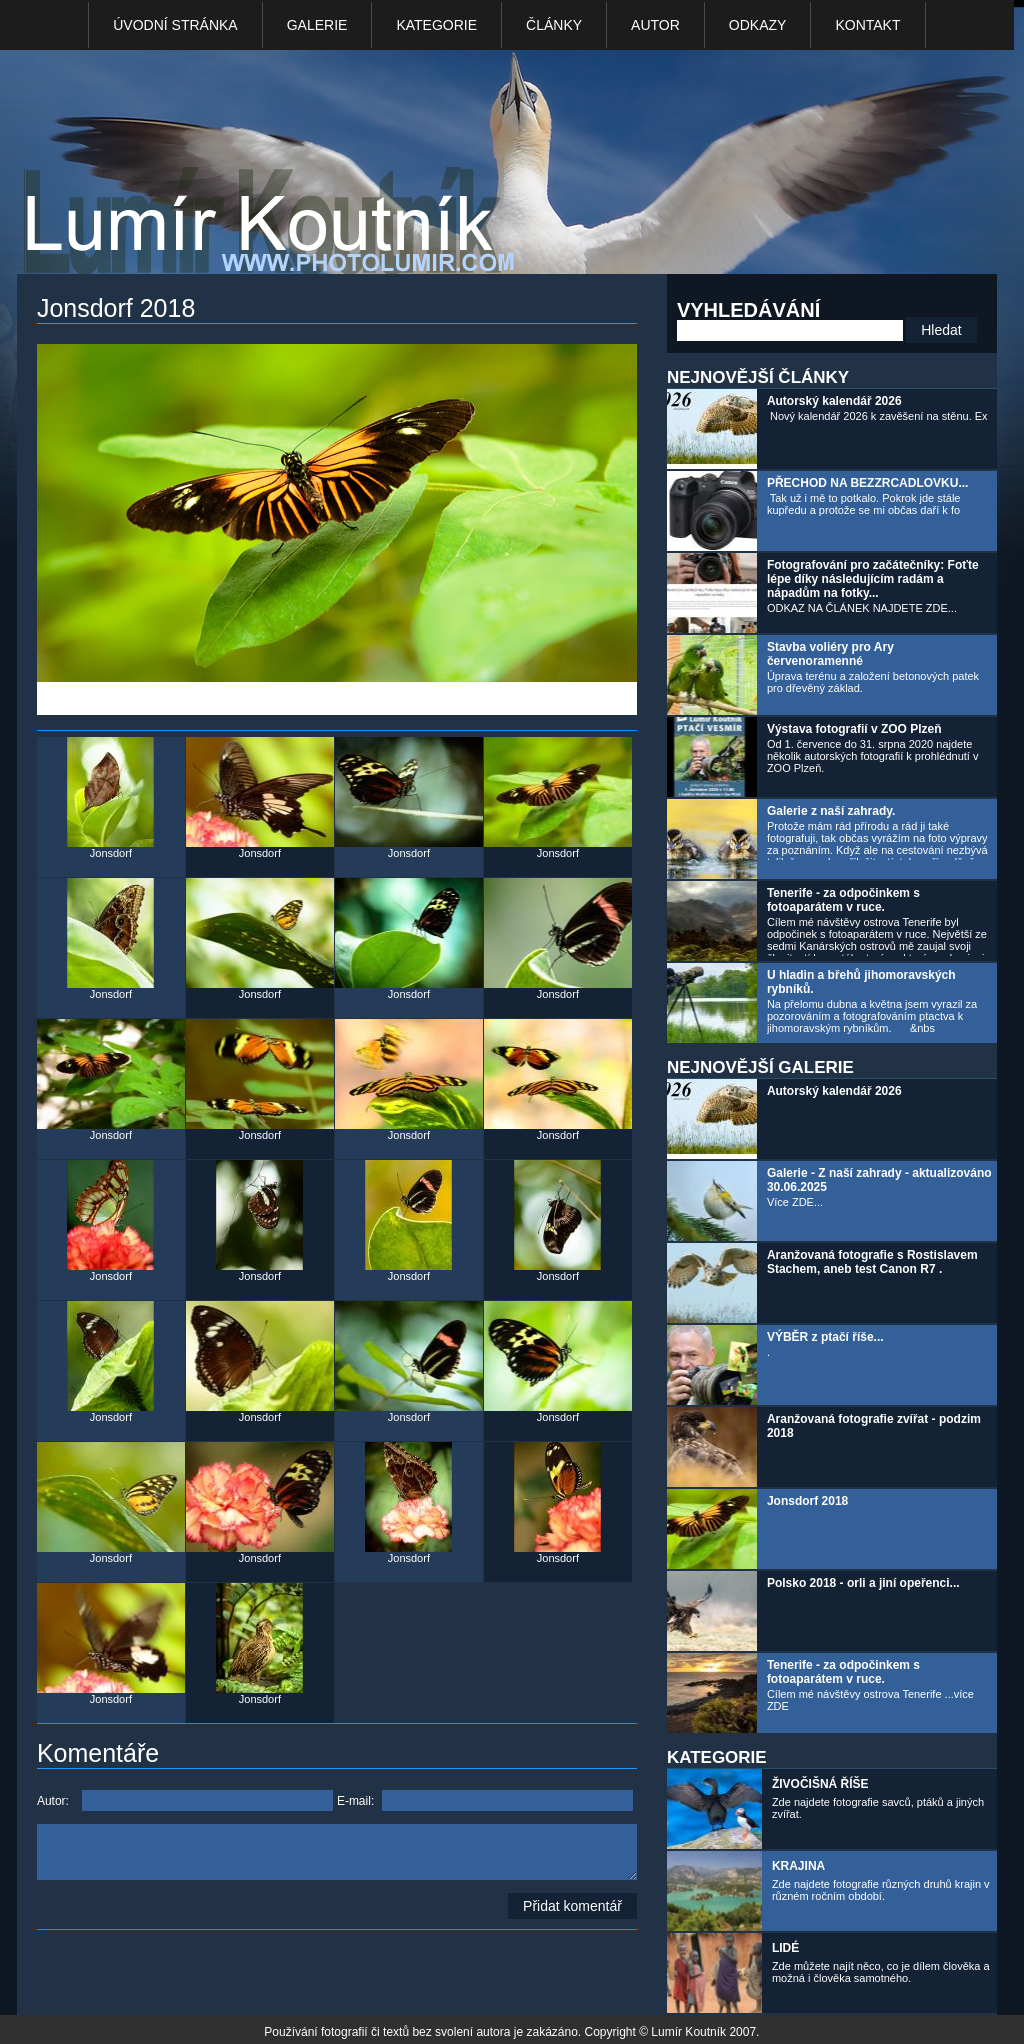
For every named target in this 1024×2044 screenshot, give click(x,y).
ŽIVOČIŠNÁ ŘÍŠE (820, 1784)
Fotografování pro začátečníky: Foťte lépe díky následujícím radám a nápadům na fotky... (873, 579)
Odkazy (758, 25)
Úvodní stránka (175, 25)
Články (554, 25)
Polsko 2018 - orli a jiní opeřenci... (863, 1583)
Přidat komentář (572, 1906)
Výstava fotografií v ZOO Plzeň (854, 729)
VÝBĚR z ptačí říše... (825, 1337)
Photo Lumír (275, 166)
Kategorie (436, 25)
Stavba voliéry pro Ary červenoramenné (830, 654)
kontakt (867, 25)
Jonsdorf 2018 (807, 1501)
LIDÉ (785, 1948)
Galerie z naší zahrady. (831, 811)
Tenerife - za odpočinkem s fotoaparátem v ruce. (843, 900)
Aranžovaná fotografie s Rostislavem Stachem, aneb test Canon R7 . (872, 1262)
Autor (655, 25)
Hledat (941, 330)
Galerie (317, 25)
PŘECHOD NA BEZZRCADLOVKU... (868, 483)
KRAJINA (798, 1866)
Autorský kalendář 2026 (834, 401)
